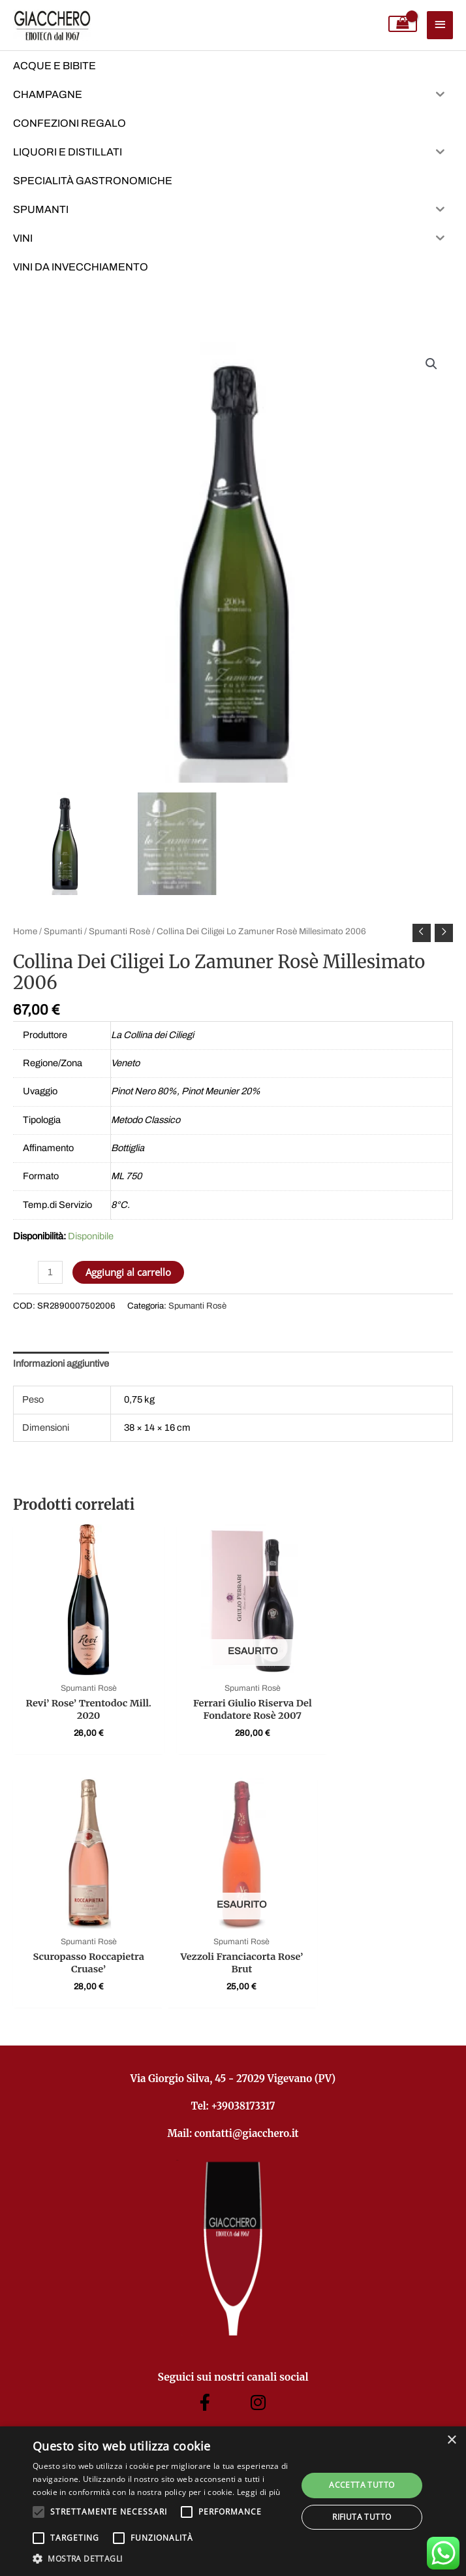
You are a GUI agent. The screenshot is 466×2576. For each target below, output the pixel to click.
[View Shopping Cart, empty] (403, 24)
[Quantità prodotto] (50, 1272)
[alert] (233, 2501)
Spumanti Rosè (119, 931)
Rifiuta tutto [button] (361, 2516)
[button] (431, 364)
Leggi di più (259, 2492)
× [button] (451, 2440)
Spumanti (63, 931)
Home (25, 931)
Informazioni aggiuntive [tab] (61, 1363)
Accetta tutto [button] (361, 2484)
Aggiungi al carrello (128, 1272)
